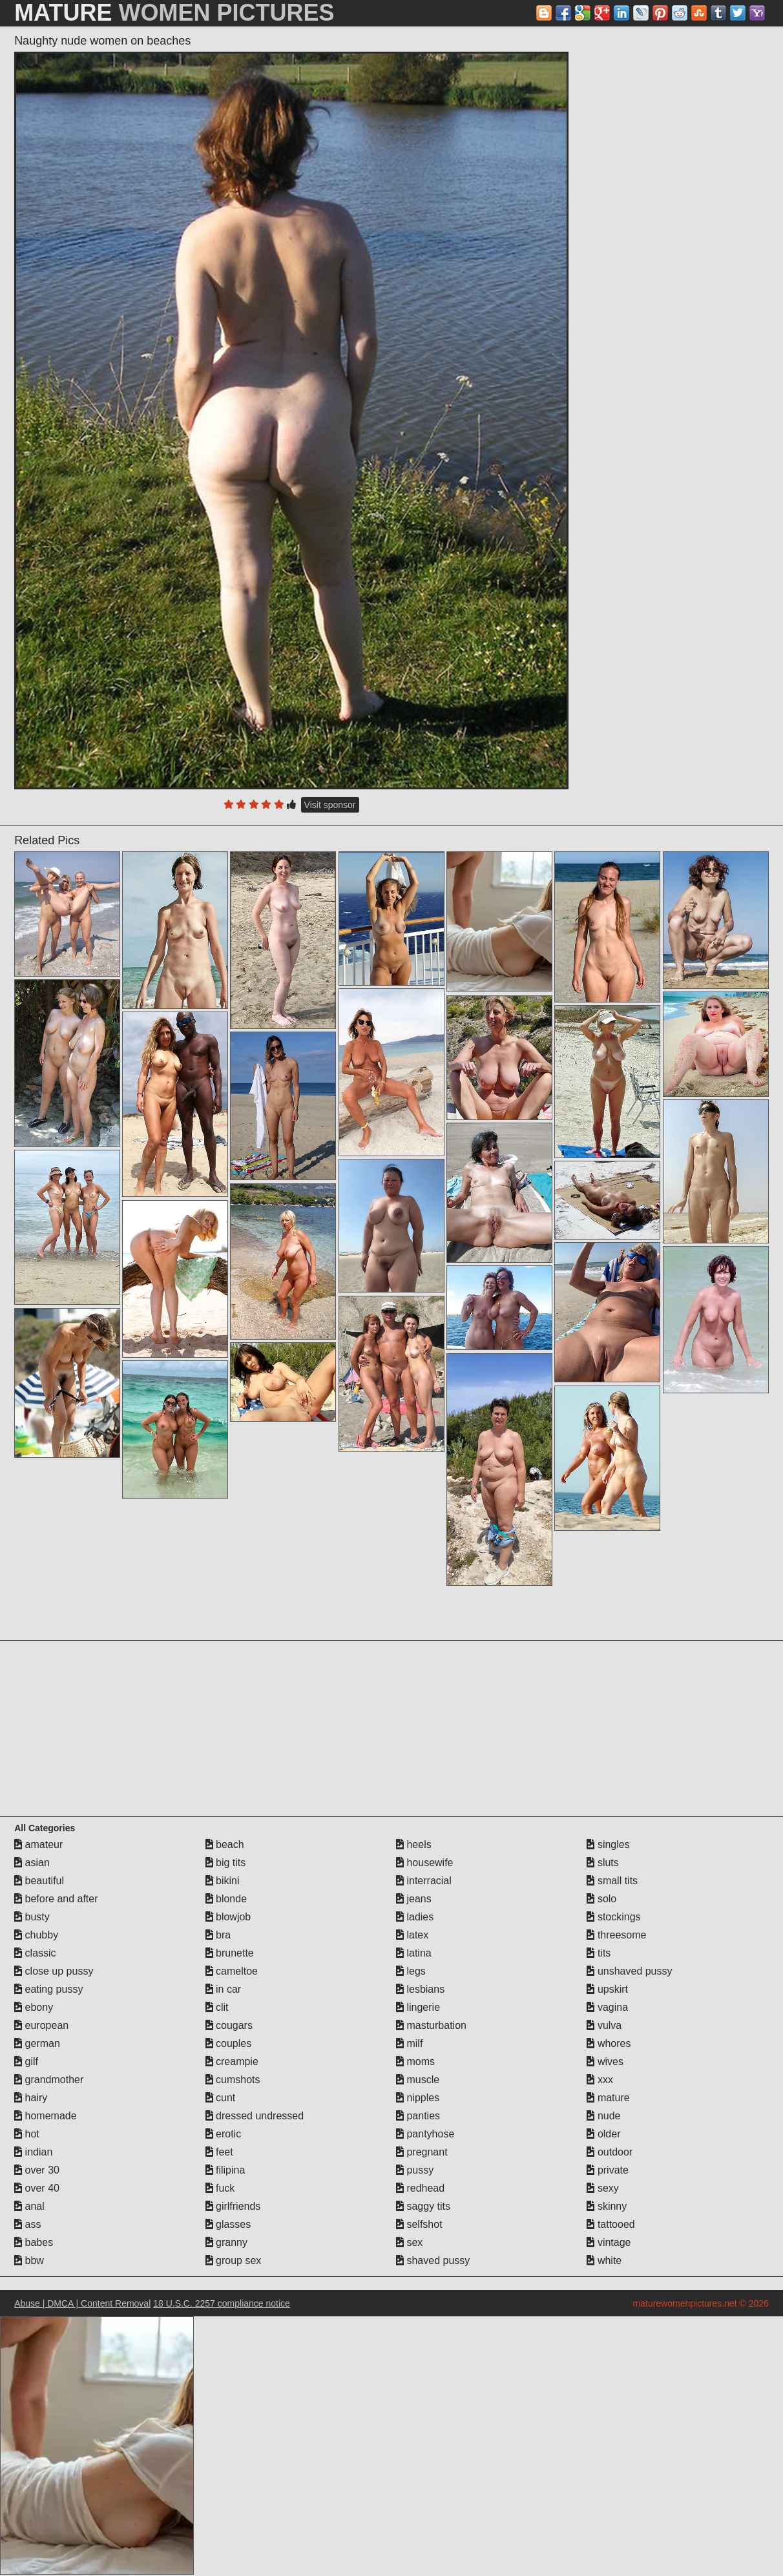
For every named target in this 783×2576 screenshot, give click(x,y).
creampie (231, 2061)
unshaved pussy (629, 1971)
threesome (616, 1934)
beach (224, 1844)
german (37, 2043)
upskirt (607, 1989)
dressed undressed (254, 2115)
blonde (226, 1898)
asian (32, 1862)
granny (226, 2242)
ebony (33, 2007)
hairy (30, 2097)
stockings (613, 1916)
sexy (602, 2188)
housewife (425, 1862)
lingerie (418, 2007)
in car (223, 1989)
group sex (233, 2260)
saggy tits (423, 2206)
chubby (36, 1934)
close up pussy (53, 1971)
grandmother (48, 2079)
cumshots (232, 2079)
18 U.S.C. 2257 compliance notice (221, 2303)
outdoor (609, 2151)
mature (608, 2097)
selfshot (419, 2224)
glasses (228, 2224)
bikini (222, 1880)
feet (219, 2151)
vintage (609, 2242)
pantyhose (425, 2133)
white (604, 2260)
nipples (417, 2097)
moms (415, 2061)
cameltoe (231, 1971)
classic (35, 1953)
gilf (26, 2061)
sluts (602, 1862)
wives (605, 2061)
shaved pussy (433, 2260)
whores (609, 2043)
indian (33, 2151)
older (603, 2133)
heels (414, 1844)
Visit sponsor (330, 805)
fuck (220, 2188)
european (41, 2025)
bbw (29, 2260)
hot (26, 2133)
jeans (414, 1898)
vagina (607, 2007)
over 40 (36, 2188)
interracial (424, 1880)
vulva (604, 2025)
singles (608, 1844)
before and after (56, 1898)
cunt (220, 2097)
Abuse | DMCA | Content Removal (82, 2303)
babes (33, 2242)
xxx (599, 2079)
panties (418, 2115)
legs (411, 1971)
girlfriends (233, 2206)
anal (29, 2206)
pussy (414, 2170)
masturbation (431, 2025)
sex (409, 2242)
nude (603, 2115)
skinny (607, 2206)
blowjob (228, 1916)
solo (601, 1898)
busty (32, 1916)
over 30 (36, 2170)
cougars (229, 2025)
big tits (225, 1862)
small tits (612, 1880)
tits (599, 1953)
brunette (229, 1953)
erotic (223, 2133)
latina (414, 1953)
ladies (414, 1916)
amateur (38, 1844)
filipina (225, 2170)
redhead (420, 2188)
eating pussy (48, 1989)
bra (218, 1934)
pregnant (422, 2151)
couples (228, 2043)
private (607, 2170)
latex (412, 1934)
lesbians (420, 1989)
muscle (417, 2079)
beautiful (39, 1880)
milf (409, 2043)
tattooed (610, 2224)
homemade (45, 2115)
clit (217, 2007)
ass (27, 2224)
